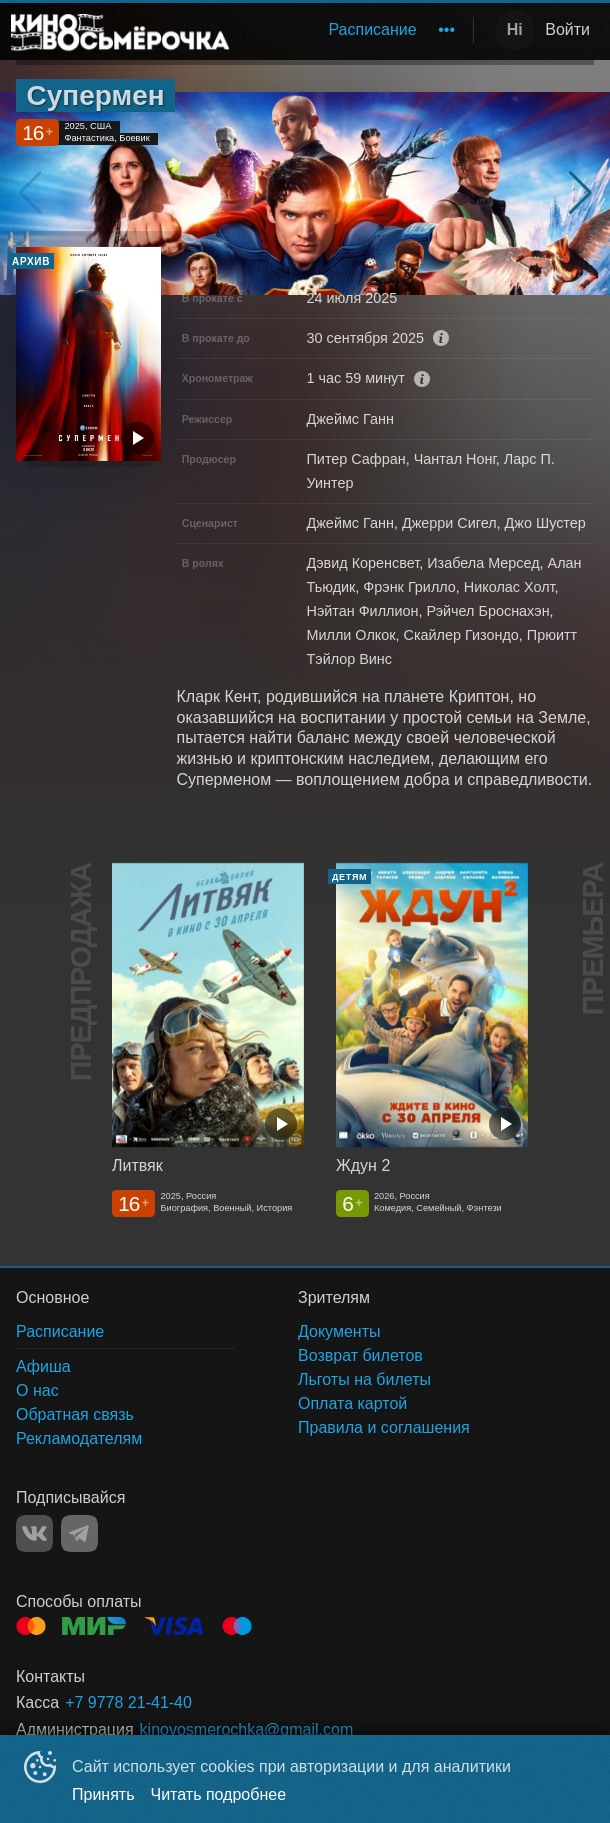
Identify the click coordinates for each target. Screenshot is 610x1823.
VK (34, 1533)
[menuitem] (372, 30)
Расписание (372, 29)
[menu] (355, 30)
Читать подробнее (219, 1794)
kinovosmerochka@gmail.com (247, 1729)
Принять (103, 1794)
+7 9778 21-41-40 (128, 1702)
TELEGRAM (79, 1533)
